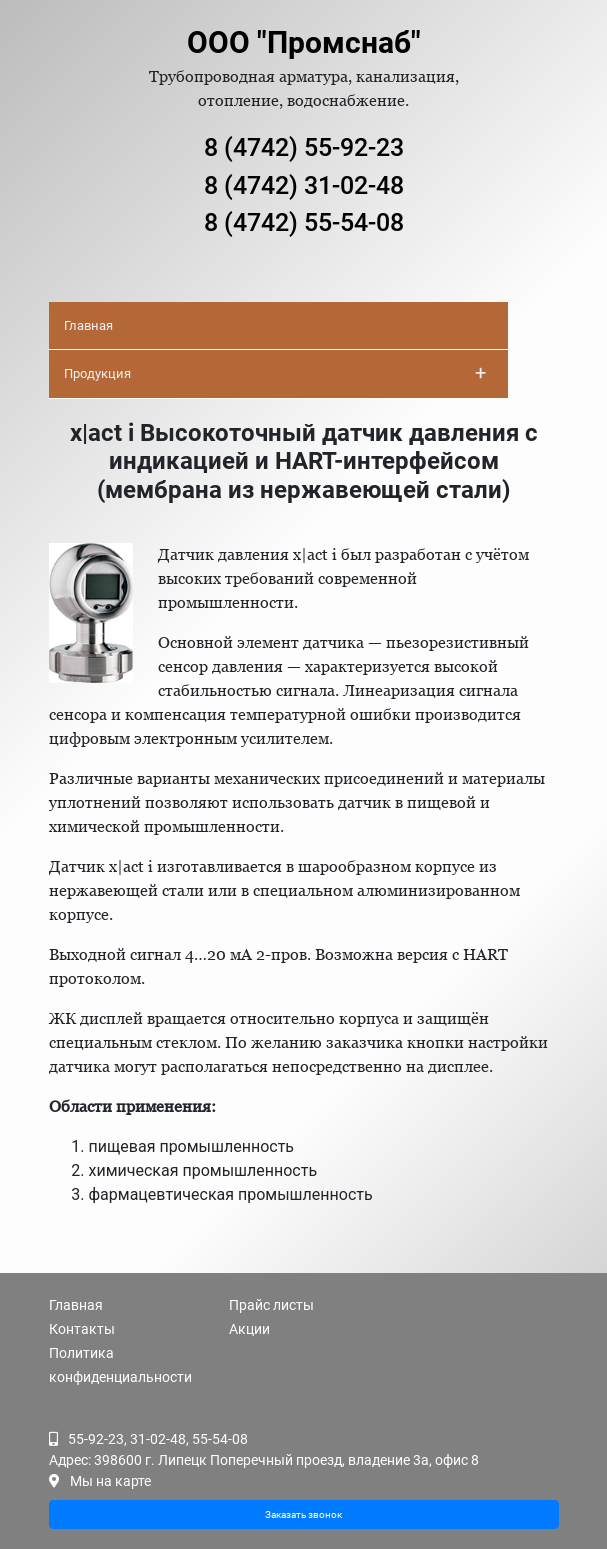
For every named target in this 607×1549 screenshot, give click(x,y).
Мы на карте (110, 1481)
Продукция (275, 373)
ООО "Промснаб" (304, 42)
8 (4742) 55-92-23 (304, 147)
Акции (249, 1329)
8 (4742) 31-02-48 (304, 185)
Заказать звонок (303, 1514)
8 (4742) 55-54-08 (304, 222)
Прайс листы (271, 1305)
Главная (88, 325)
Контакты (82, 1329)
